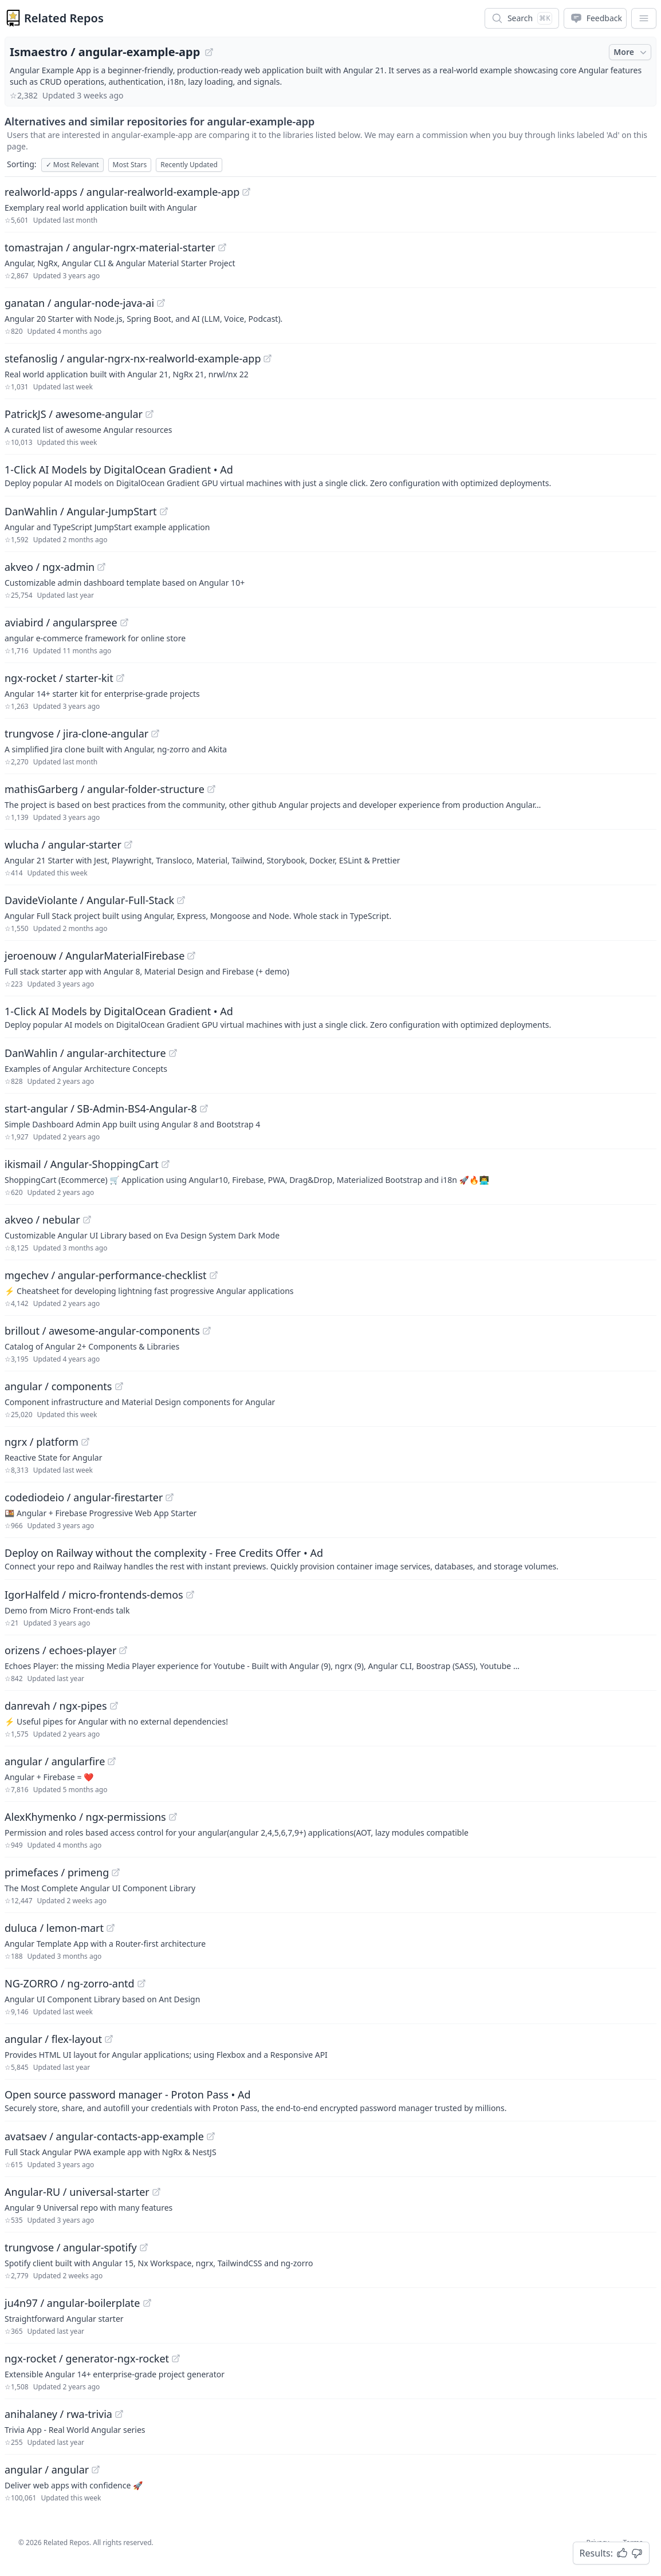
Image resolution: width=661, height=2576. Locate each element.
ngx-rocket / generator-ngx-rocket (87, 2358)
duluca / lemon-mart (54, 1928)
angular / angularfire (55, 1761)
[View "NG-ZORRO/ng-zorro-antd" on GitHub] (141, 1983)
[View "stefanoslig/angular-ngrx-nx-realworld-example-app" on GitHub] (267, 358)
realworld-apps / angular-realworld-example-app (122, 192)
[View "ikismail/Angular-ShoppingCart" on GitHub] (165, 1164)
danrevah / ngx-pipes (56, 1706)
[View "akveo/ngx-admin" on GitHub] (101, 566)
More (631, 52)
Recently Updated (189, 164)
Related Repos (64, 18)
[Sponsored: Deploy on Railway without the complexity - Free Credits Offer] (330, 1558)
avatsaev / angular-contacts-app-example (104, 2136)
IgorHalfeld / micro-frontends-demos (94, 1594)
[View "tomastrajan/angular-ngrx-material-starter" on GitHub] (222, 247)
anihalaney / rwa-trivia (58, 2414)
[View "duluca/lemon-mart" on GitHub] (110, 1927)
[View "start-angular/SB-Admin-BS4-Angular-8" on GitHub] (203, 1108)
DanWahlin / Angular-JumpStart (81, 511)
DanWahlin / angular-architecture (85, 1053)
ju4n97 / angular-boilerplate (72, 2303)
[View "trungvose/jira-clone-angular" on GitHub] (155, 733)
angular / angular (47, 2469)
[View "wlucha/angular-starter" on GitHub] (128, 844)
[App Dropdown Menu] (643, 18)
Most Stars (130, 164)
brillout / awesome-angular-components (102, 1331)
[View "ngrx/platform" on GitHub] (85, 1441)
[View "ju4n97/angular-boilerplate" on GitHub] (147, 2302)
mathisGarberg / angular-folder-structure (104, 789)
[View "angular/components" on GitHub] (119, 1386)
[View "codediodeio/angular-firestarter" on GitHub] (169, 1497)
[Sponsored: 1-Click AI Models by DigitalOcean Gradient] (330, 475)
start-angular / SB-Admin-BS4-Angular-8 (101, 1108)
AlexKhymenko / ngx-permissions (85, 1817)
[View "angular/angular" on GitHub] (95, 2469)
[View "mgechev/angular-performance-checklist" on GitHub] (213, 1275)
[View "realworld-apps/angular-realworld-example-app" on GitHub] (246, 191)
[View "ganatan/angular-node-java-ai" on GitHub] (161, 302)
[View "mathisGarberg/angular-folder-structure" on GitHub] (211, 789)
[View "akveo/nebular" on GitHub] (87, 1219)
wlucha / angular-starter (63, 844)
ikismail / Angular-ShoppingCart (82, 1164)
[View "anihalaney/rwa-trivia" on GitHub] (119, 2414)
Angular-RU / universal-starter (77, 2192)
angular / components (58, 1386)
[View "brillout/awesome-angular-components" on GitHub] (206, 1330)
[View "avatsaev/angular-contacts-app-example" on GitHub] (210, 2136)
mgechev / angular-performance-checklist (106, 1275)
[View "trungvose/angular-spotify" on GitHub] (143, 2247)
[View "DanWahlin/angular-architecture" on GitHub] (173, 1053)
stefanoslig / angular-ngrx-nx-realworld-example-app (133, 358)
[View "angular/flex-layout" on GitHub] (108, 2039)
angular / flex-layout (53, 2039)
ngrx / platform (41, 1442)
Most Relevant (72, 164)
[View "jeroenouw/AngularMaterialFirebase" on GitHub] (191, 955)
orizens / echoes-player (60, 1650)
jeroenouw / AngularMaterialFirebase (94, 955)
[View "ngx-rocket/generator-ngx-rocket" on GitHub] (175, 2358)
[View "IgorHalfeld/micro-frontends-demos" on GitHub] (190, 1594)
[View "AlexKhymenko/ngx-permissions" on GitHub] (173, 1816)
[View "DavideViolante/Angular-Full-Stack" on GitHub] (181, 900)
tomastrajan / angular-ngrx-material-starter (110, 247)
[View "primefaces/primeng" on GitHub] (115, 1872)
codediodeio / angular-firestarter (84, 1497)
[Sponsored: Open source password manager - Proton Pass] (330, 2100)
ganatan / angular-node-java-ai (79, 303)
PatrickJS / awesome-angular (74, 414)
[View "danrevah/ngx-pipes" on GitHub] (114, 1705)
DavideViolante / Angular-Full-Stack (89, 900)
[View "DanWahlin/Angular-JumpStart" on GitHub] (163, 511)
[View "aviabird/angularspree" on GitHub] (124, 622)
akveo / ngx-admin (50, 567)
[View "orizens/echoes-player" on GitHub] (123, 1650)
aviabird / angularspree (61, 622)
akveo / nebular (42, 1219)
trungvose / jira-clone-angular (76, 733)
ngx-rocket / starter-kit (59, 678)
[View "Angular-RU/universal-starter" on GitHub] (156, 2191)
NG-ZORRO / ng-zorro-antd (70, 1983)
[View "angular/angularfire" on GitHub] (111, 1761)
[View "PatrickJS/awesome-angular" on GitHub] (149, 414)
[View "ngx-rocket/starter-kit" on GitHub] (120, 678)
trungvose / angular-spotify (71, 2247)
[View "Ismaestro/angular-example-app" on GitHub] (209, 52)
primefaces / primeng (57, 1872)
